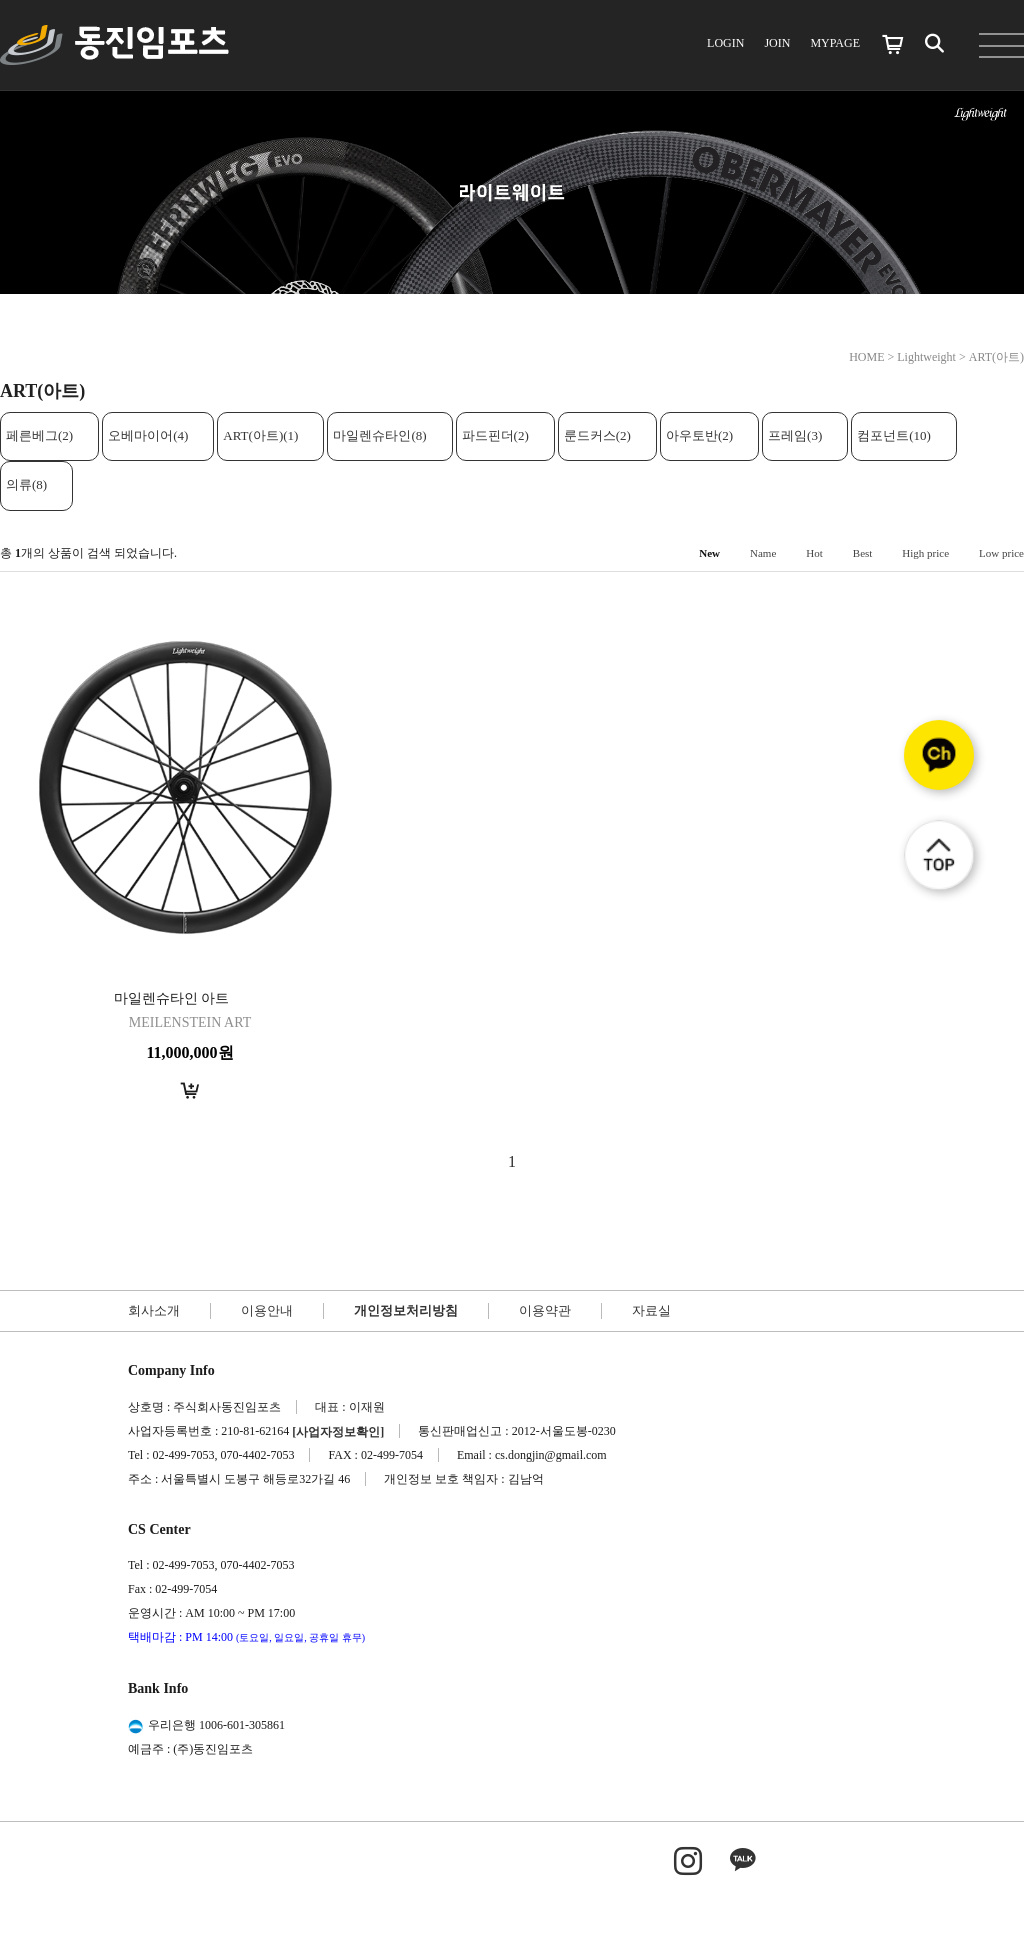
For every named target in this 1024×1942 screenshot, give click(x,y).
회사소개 (154, 1310)
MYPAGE (835, 43)
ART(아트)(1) (260, 435)
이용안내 (267, 1310)
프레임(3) (795, 435)
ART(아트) (996, 357)
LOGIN (725, 43)
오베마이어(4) (148, 435)
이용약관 (545, 1310)
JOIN (777, 43)
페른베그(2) (39, 435)
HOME (866, 357)
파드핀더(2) (495, 435)
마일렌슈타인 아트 (172, 998)
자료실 (651, 1310)
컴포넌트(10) (894, 435)
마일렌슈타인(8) (379, 435)
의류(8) (26, 484)
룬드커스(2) (597, 435)
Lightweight (926, 357)
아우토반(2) (699, 435)
